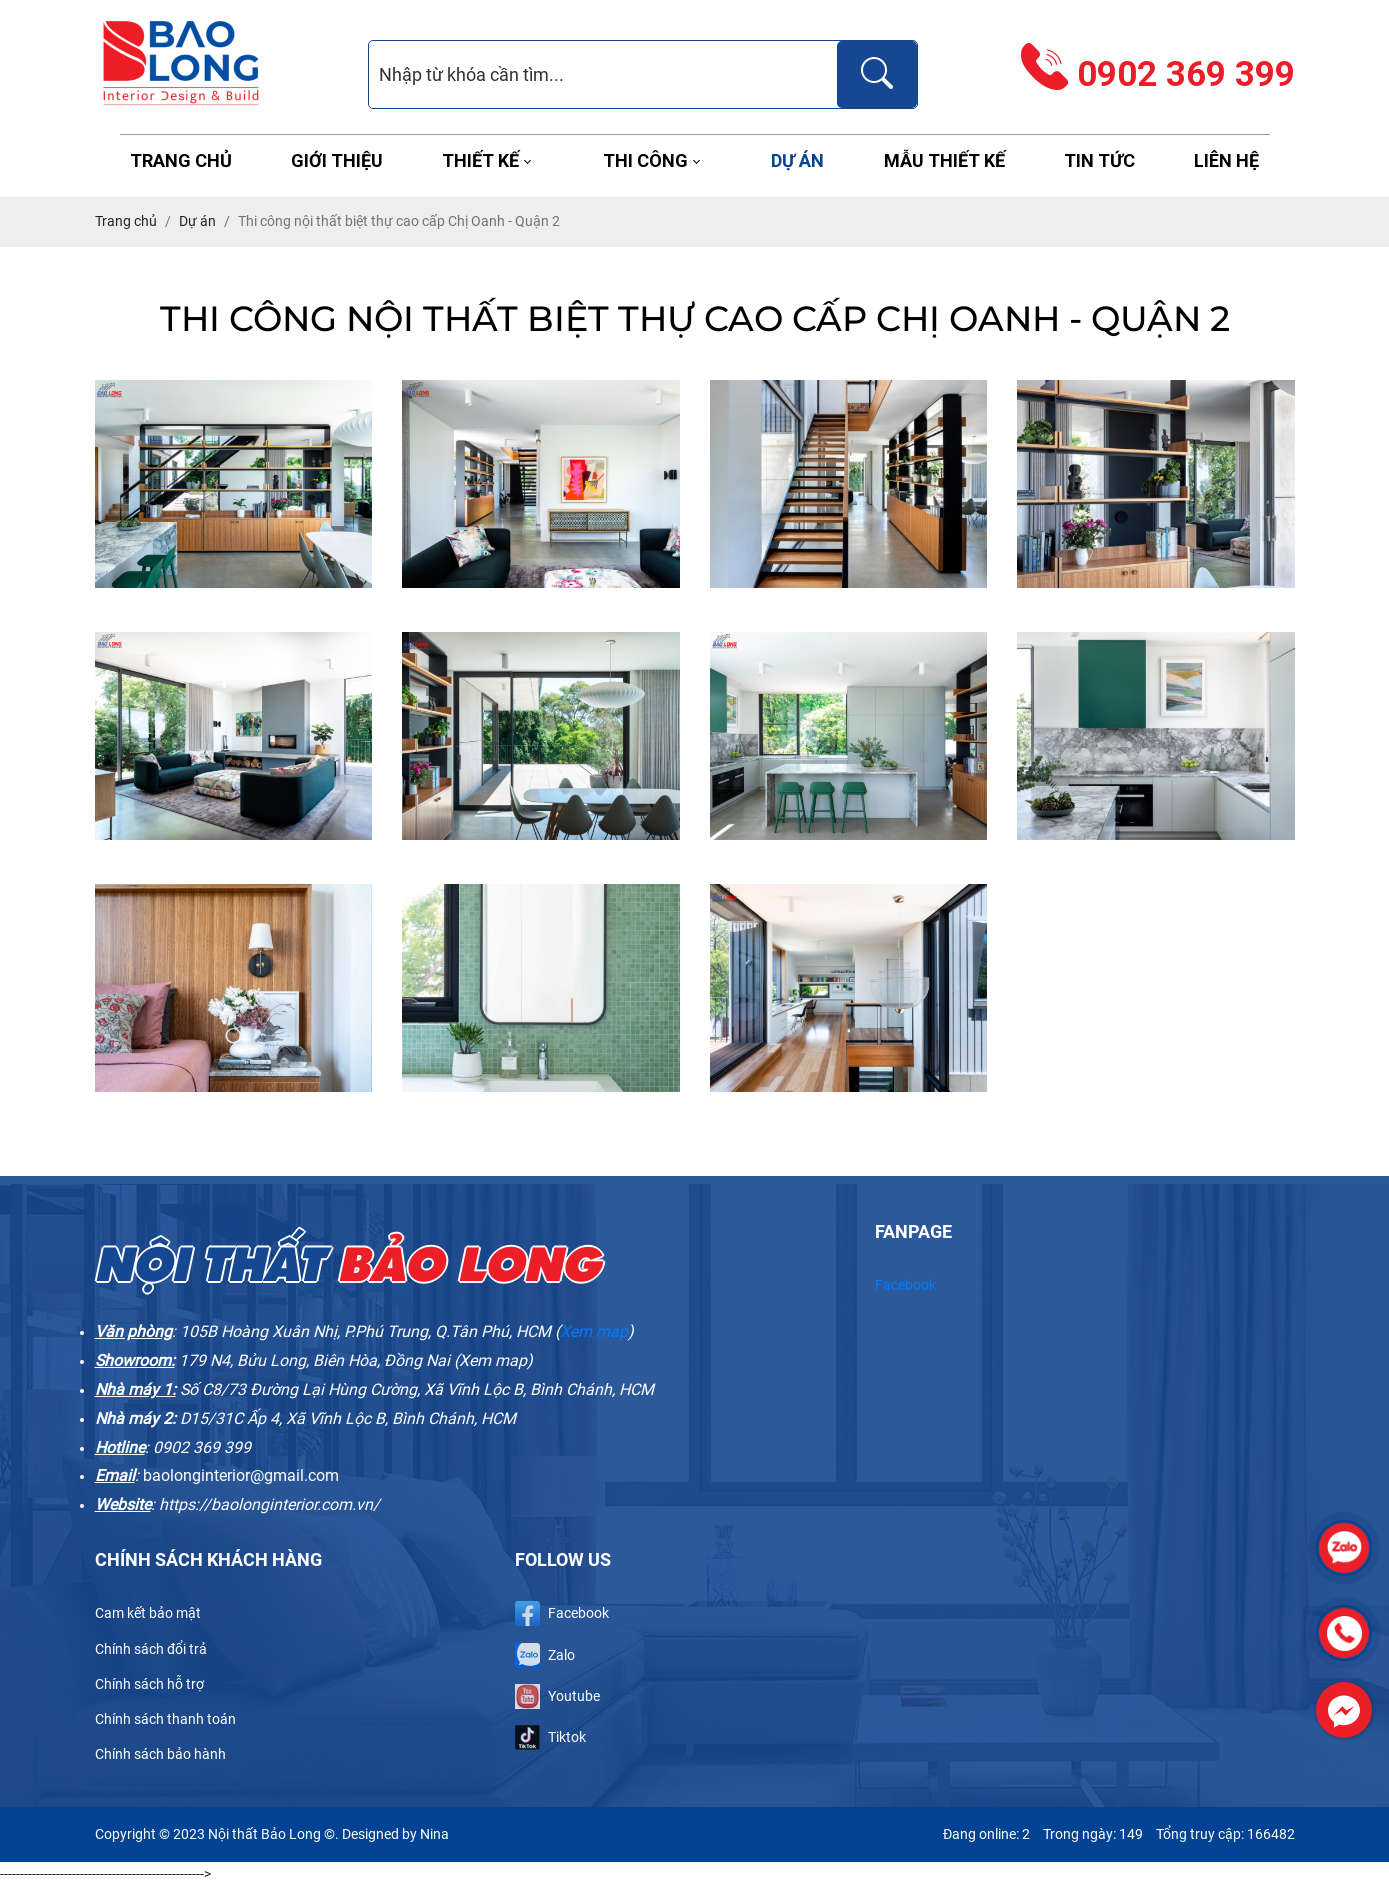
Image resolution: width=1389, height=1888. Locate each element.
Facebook (905, 1285)
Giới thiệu (337, 160)
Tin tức (1099, 160)
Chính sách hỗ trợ (149, 1684)
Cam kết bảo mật (148, 1613)
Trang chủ (181, 160)
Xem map (594, 1331)
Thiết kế (480, 160)
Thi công (645, 160)
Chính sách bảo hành (160, 1754)
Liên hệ (1226, 160)
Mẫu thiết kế (944, 160)
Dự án (797, 160)
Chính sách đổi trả (151, 1649)
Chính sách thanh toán (165, 1719)
